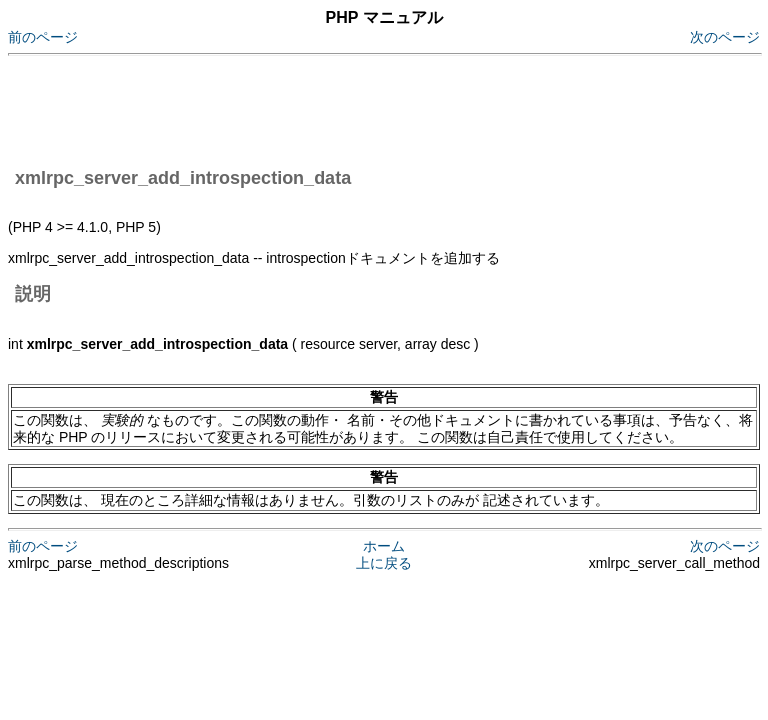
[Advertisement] (372, 108)
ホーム (384, 546)
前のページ (43, 37)
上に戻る (384, 563)
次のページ (725, 37)
